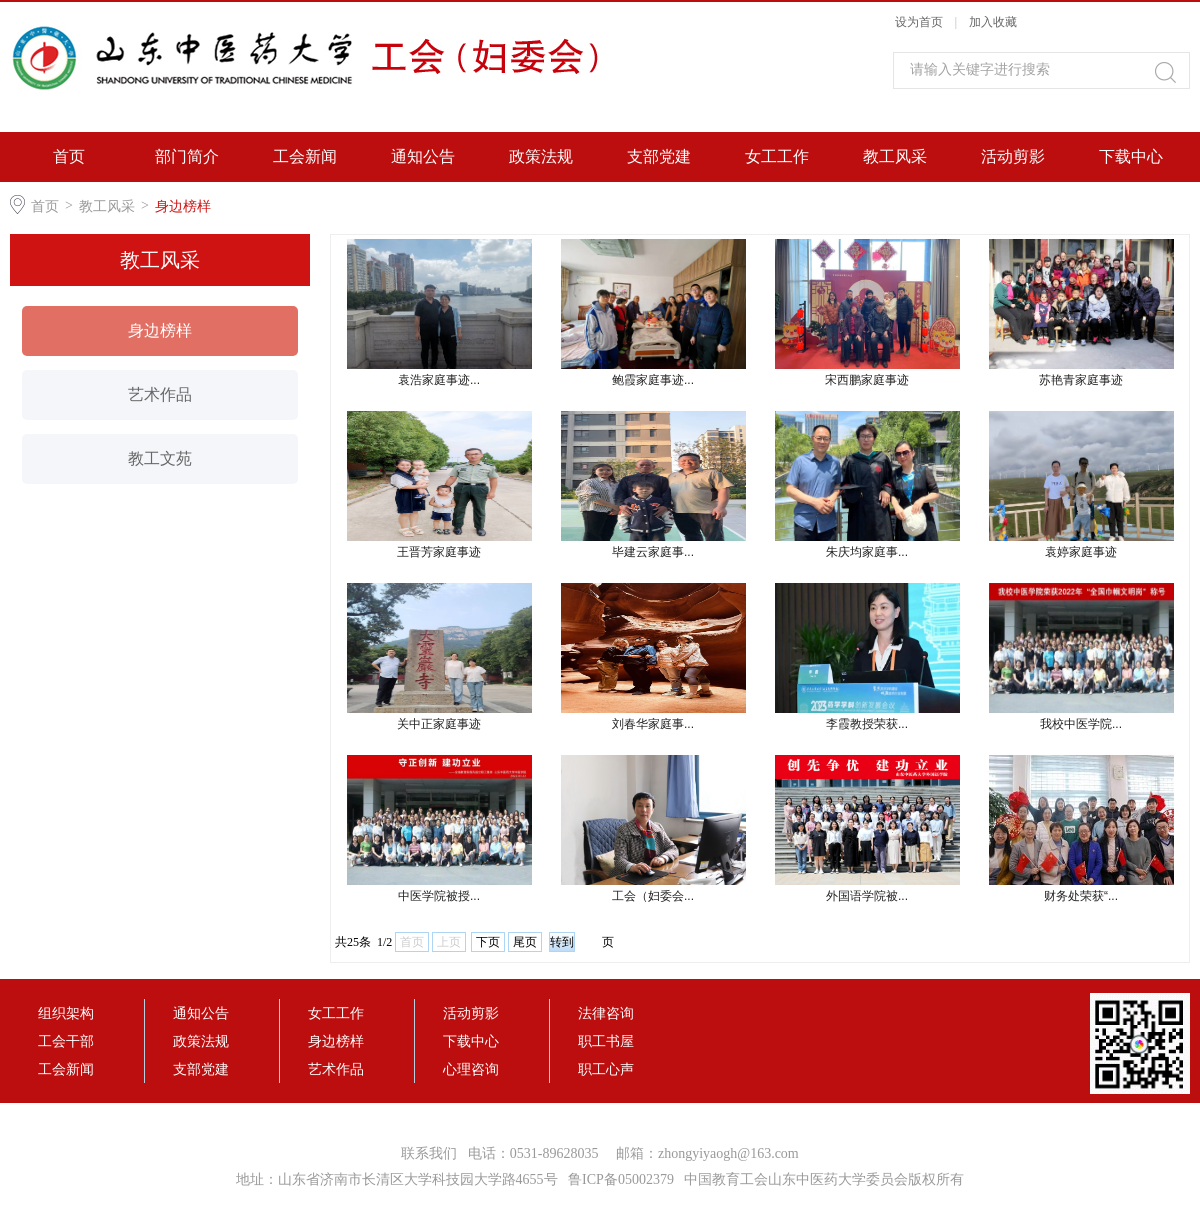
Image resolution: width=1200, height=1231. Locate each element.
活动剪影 (1013, 156)
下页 (488, 942)
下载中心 (1131, 156)
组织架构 (66, 1013)
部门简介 (187, 156)
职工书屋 (606, 1041)
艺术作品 (160, 394)
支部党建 (659, 156)
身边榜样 (183, 206)
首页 (69, 156)
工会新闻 (305, 156)
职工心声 (606, 1069)
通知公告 (423, 156)
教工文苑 (160, 458)
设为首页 (919, 22)
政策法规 (541, 156)
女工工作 (777, 156)
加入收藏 (993, 22)
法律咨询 (606, 1013)
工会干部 (66, 1041)
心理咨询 (471, 1069)
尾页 (525, 942)
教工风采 (895, 156)
